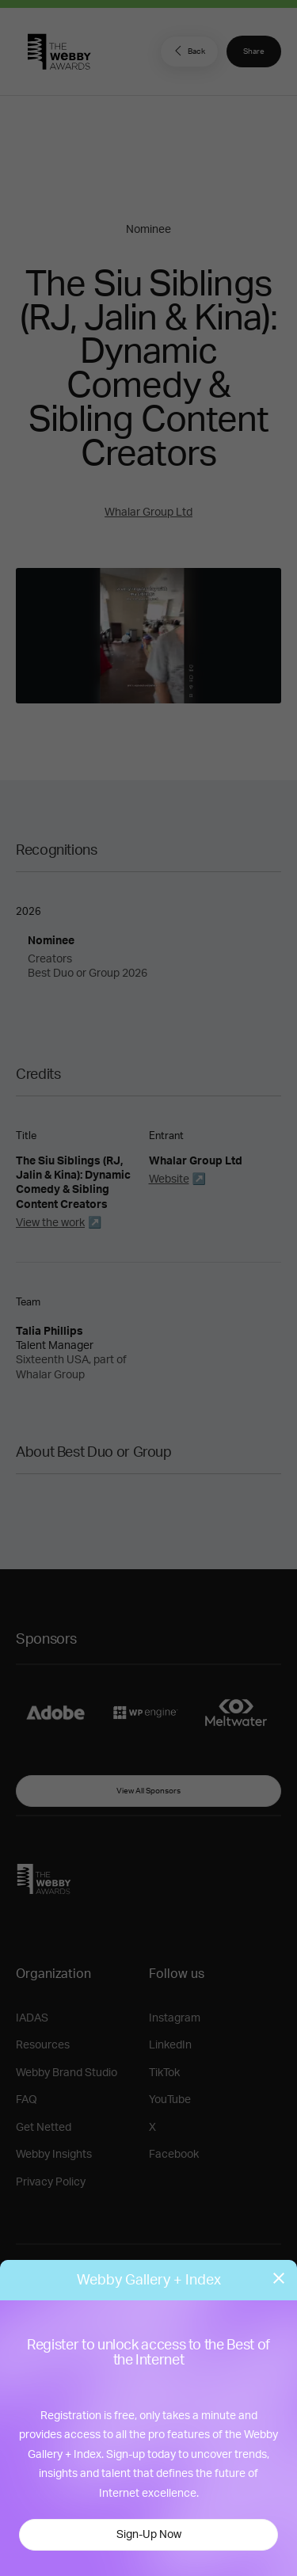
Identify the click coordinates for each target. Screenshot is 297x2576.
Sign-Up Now (148, 2534)
